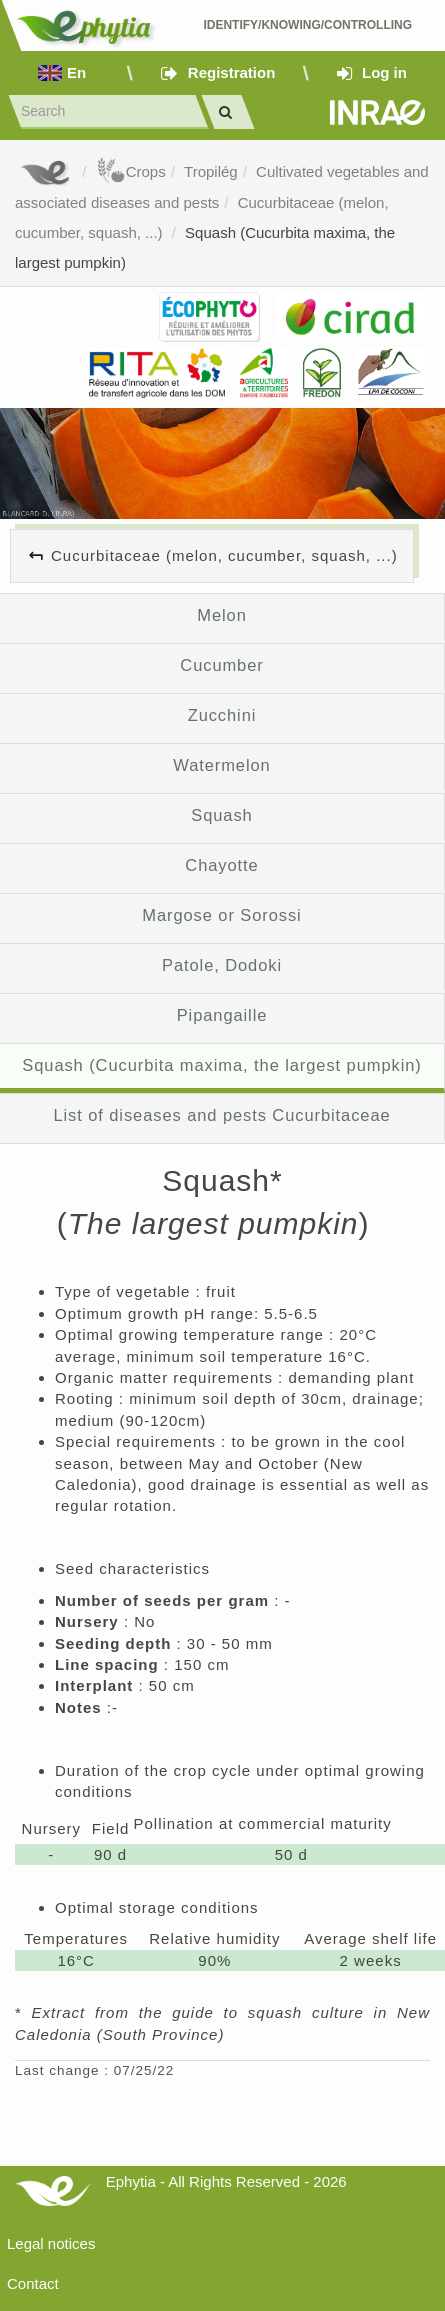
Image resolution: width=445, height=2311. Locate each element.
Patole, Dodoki (222, 965)
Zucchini (222, 715)
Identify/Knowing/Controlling (309, 25)
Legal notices (51, 2243)
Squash (221, 815)
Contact (33, 2283)
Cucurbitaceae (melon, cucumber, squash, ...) (224, 555)
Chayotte (221, 865)
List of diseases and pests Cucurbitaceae (221, 1115)
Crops (131, 171)
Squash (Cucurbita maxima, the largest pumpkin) (221, 1065)
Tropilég (211, 171)
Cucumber (221, 665)
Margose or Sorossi (221, 915)
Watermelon (221, 765)
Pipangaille (222, 1015)
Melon (221, 615)
